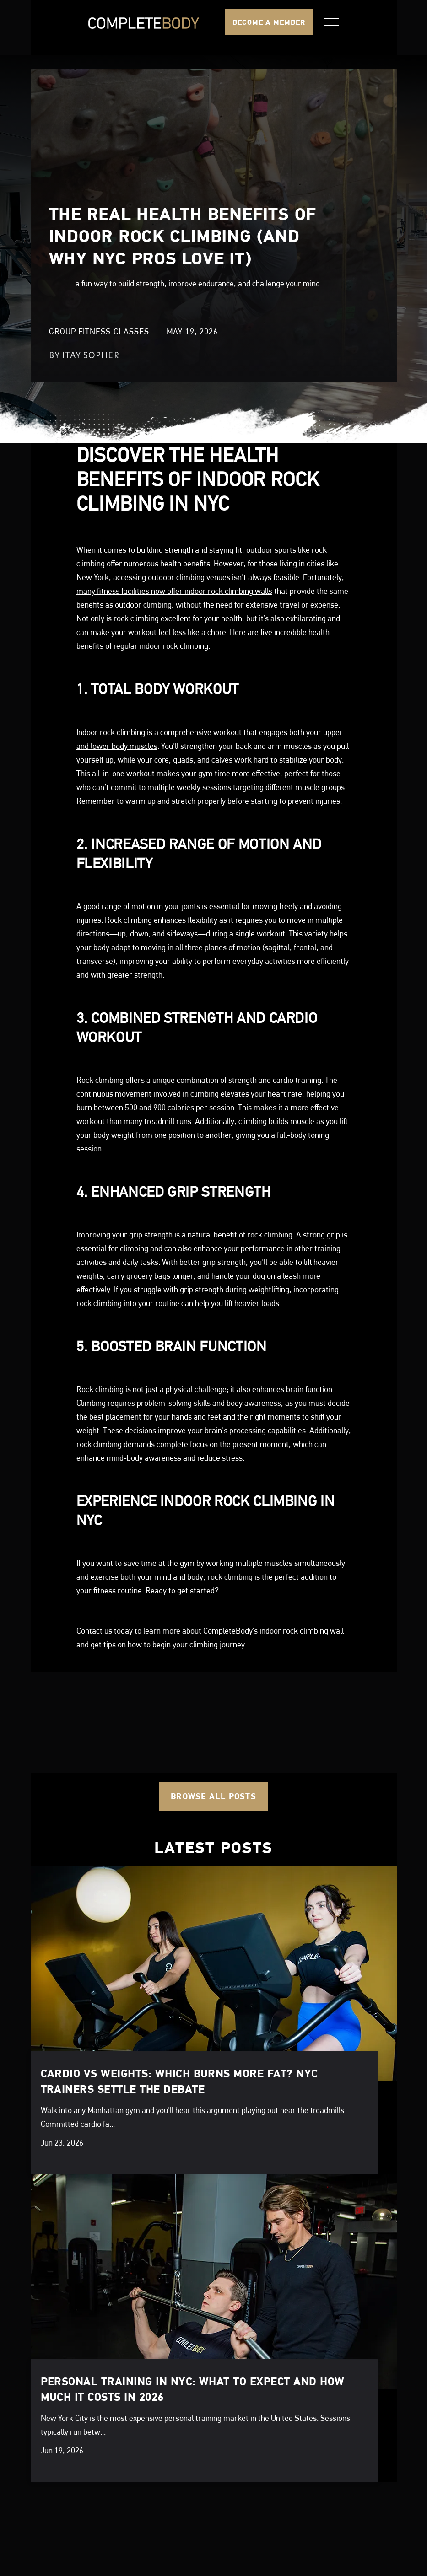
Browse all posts (213, 1796)
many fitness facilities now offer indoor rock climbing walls (174, 591)
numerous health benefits (167, 563)
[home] (143, 22)
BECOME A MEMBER (268, 22)
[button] (331, 22)
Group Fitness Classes (99, 331)
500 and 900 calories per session (179, 1107)
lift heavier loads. (253, 1303)
